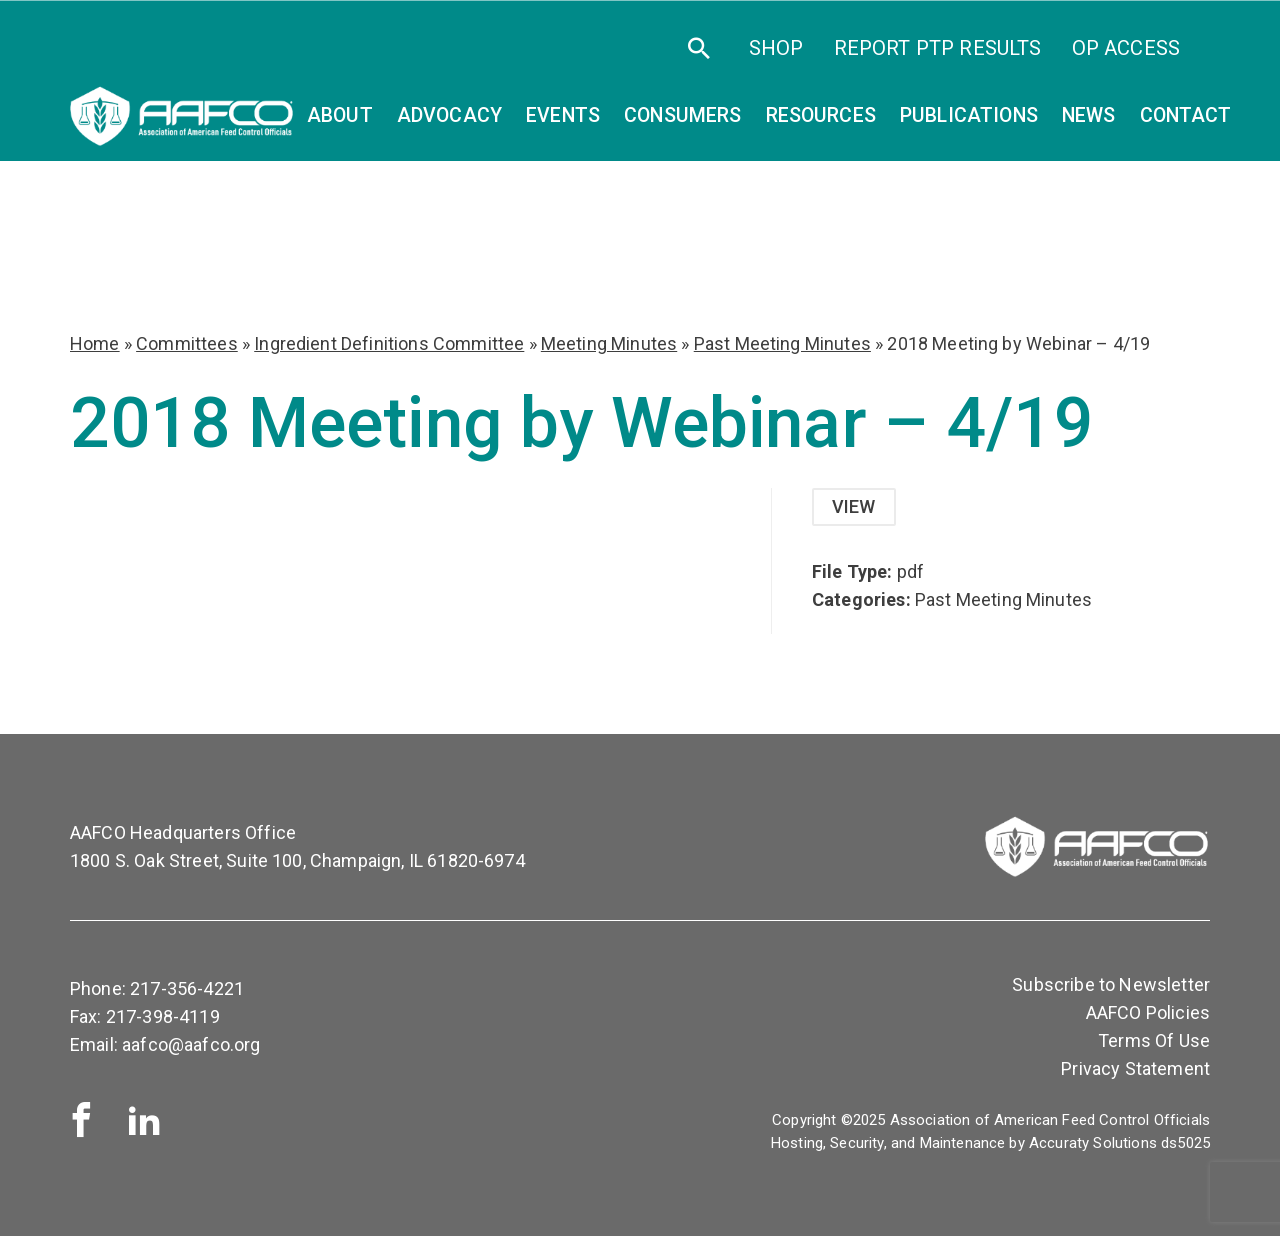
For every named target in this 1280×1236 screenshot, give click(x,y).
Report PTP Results (938, 48)
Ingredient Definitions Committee (389, 343)
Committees (187, 343)
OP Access (1126, 48)
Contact (1186, 115)
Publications (969, 115)
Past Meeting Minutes (782, 343)
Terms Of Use (1154, 1040)
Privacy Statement (1135, 1068)
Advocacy (449, 115)
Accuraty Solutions (1093, 1143)
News (1089, 115)
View (854, 506)
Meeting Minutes (609, 343)
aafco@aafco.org (191, 1044)
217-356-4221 (187, 988)
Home (95, 343)
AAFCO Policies (1148, 1012)
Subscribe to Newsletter (1111, 984)
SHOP (776, 48)
